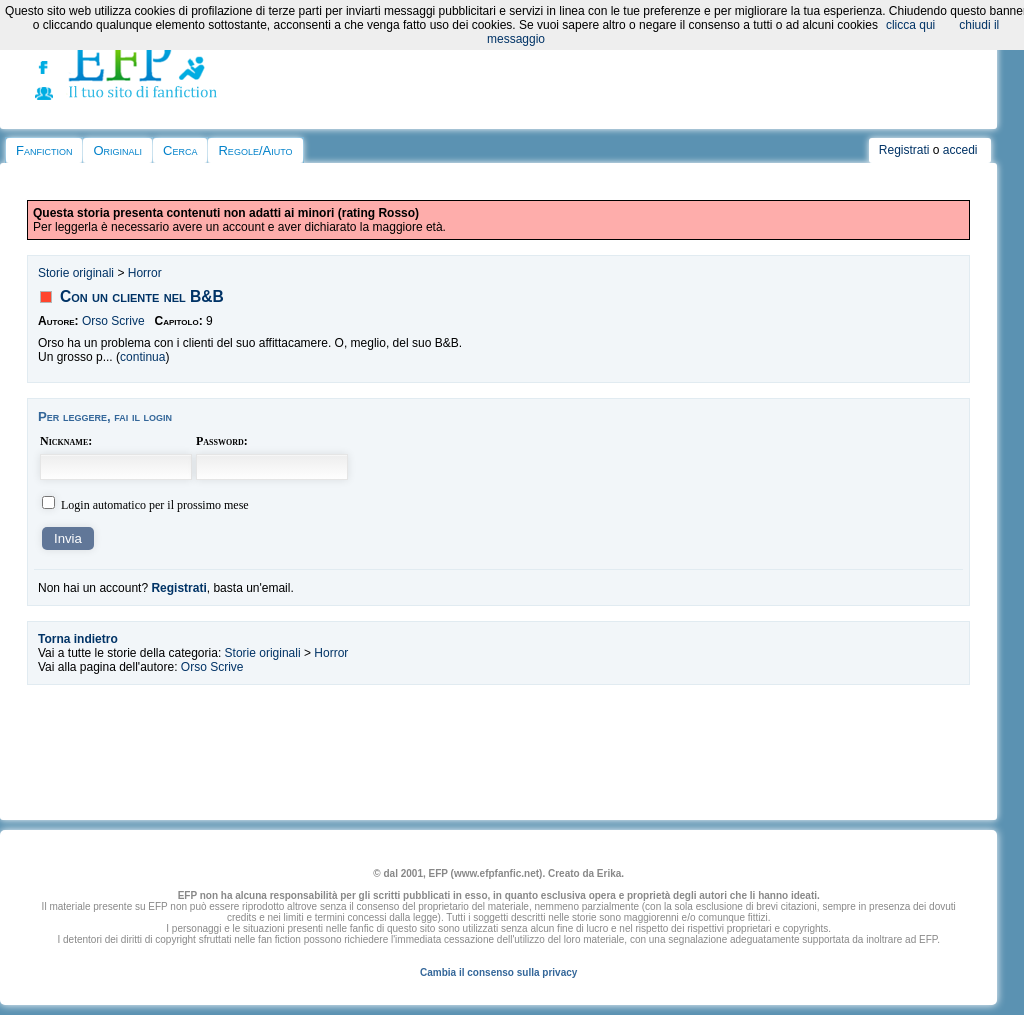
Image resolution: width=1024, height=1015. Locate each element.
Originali (117, 150)
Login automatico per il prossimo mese (155, 505)
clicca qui (910, 25)
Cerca (180, 150)
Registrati (904, 150)
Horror (145, 273)
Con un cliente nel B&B (142, 296)
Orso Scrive (113, 321)
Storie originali (76, 273)
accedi (960, 150)
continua (142, 357)
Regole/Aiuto (255, 150)
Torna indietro (78, 639)
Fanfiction (44, 150)
